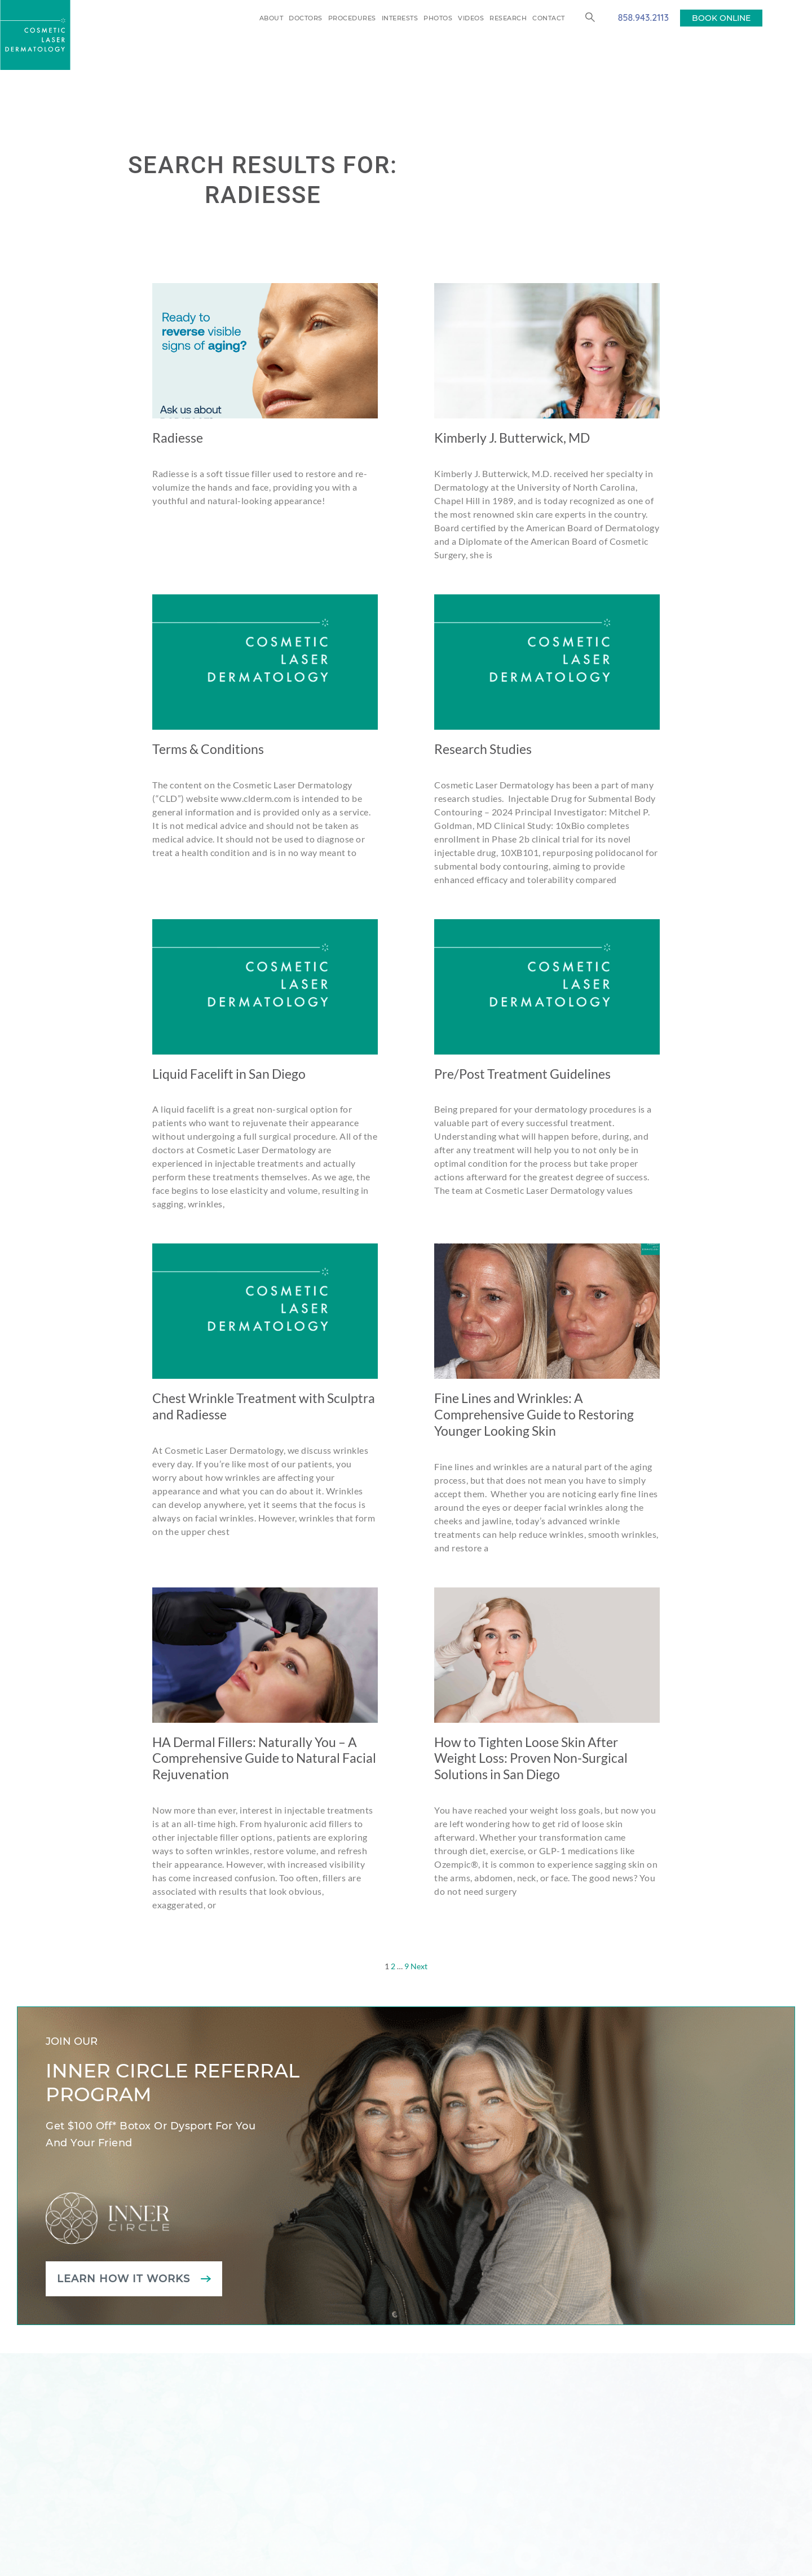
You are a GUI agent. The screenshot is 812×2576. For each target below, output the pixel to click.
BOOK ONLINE (721, 18)
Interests (400, 18)
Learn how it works (123, 2279)
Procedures (352, 18)
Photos (437, 18)
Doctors (306, 18)
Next (419, 1966)
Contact (548, 18)
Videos (471, 18)
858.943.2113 (643, 17)
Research (508, 18)
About (271, 18)
